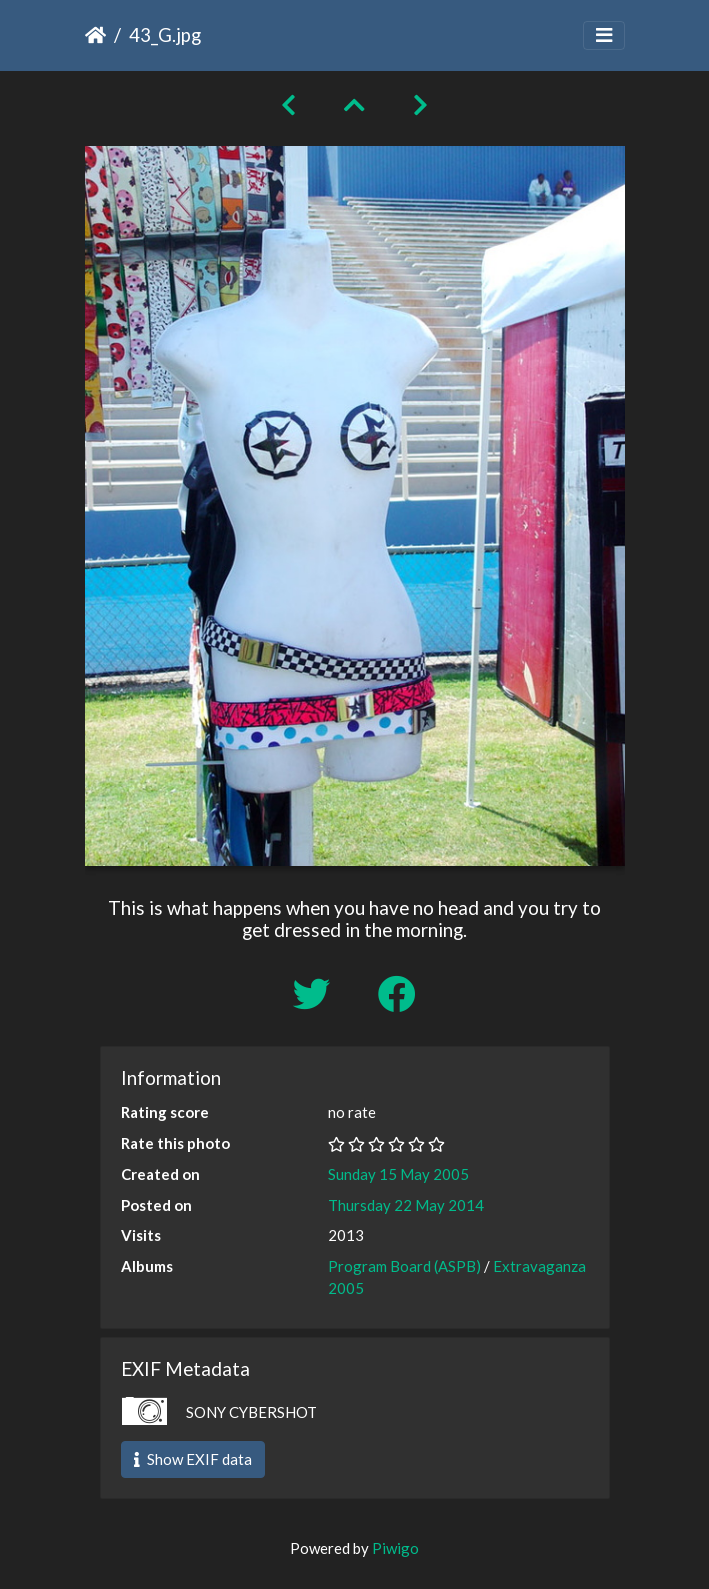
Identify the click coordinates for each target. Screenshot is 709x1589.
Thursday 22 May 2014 (406, 1205)
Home (95, 35)
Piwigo (395, 1548)
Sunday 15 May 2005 (398, 1174)
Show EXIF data (193, 1459)
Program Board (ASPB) (404, 1266)
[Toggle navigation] (604, 35)
